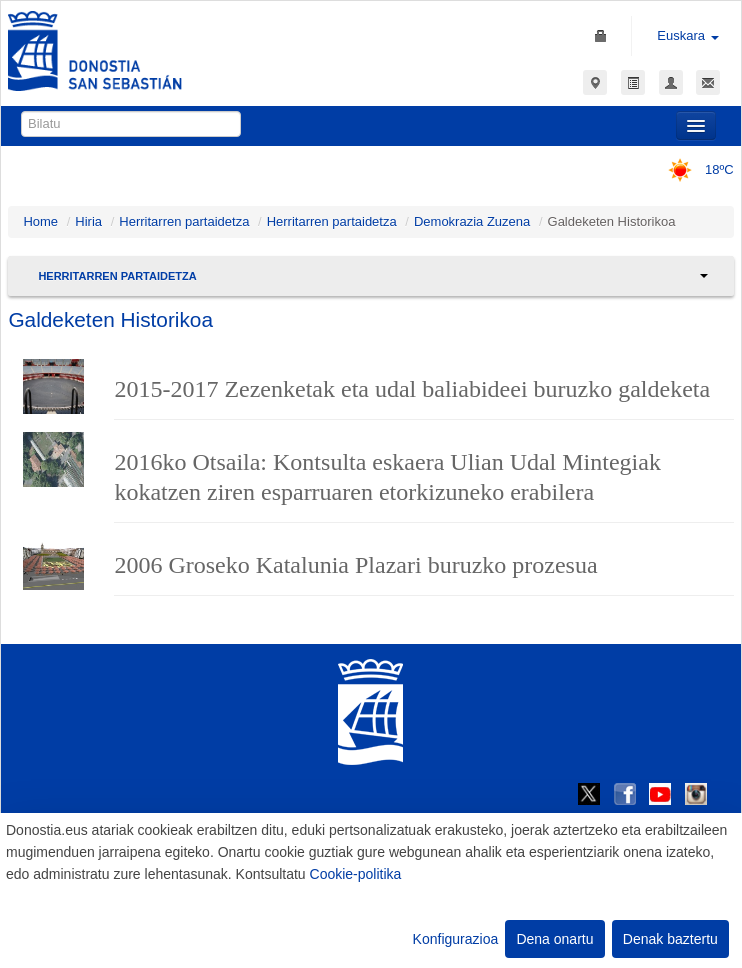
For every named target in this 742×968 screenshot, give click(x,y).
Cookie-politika (356, 874)
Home (40, 221)
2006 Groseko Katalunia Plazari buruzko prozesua (355, 565)
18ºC (694, 169)
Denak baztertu (670, 939)
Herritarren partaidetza (184, 221)
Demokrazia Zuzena (472, 221)
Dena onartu (554, 939)
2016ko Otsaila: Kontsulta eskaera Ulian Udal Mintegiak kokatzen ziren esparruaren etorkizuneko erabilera (387, 477)
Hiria (88, 221)
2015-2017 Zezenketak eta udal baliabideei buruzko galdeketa (412, 389)
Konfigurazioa (456, 939)
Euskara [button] (687, 35)
